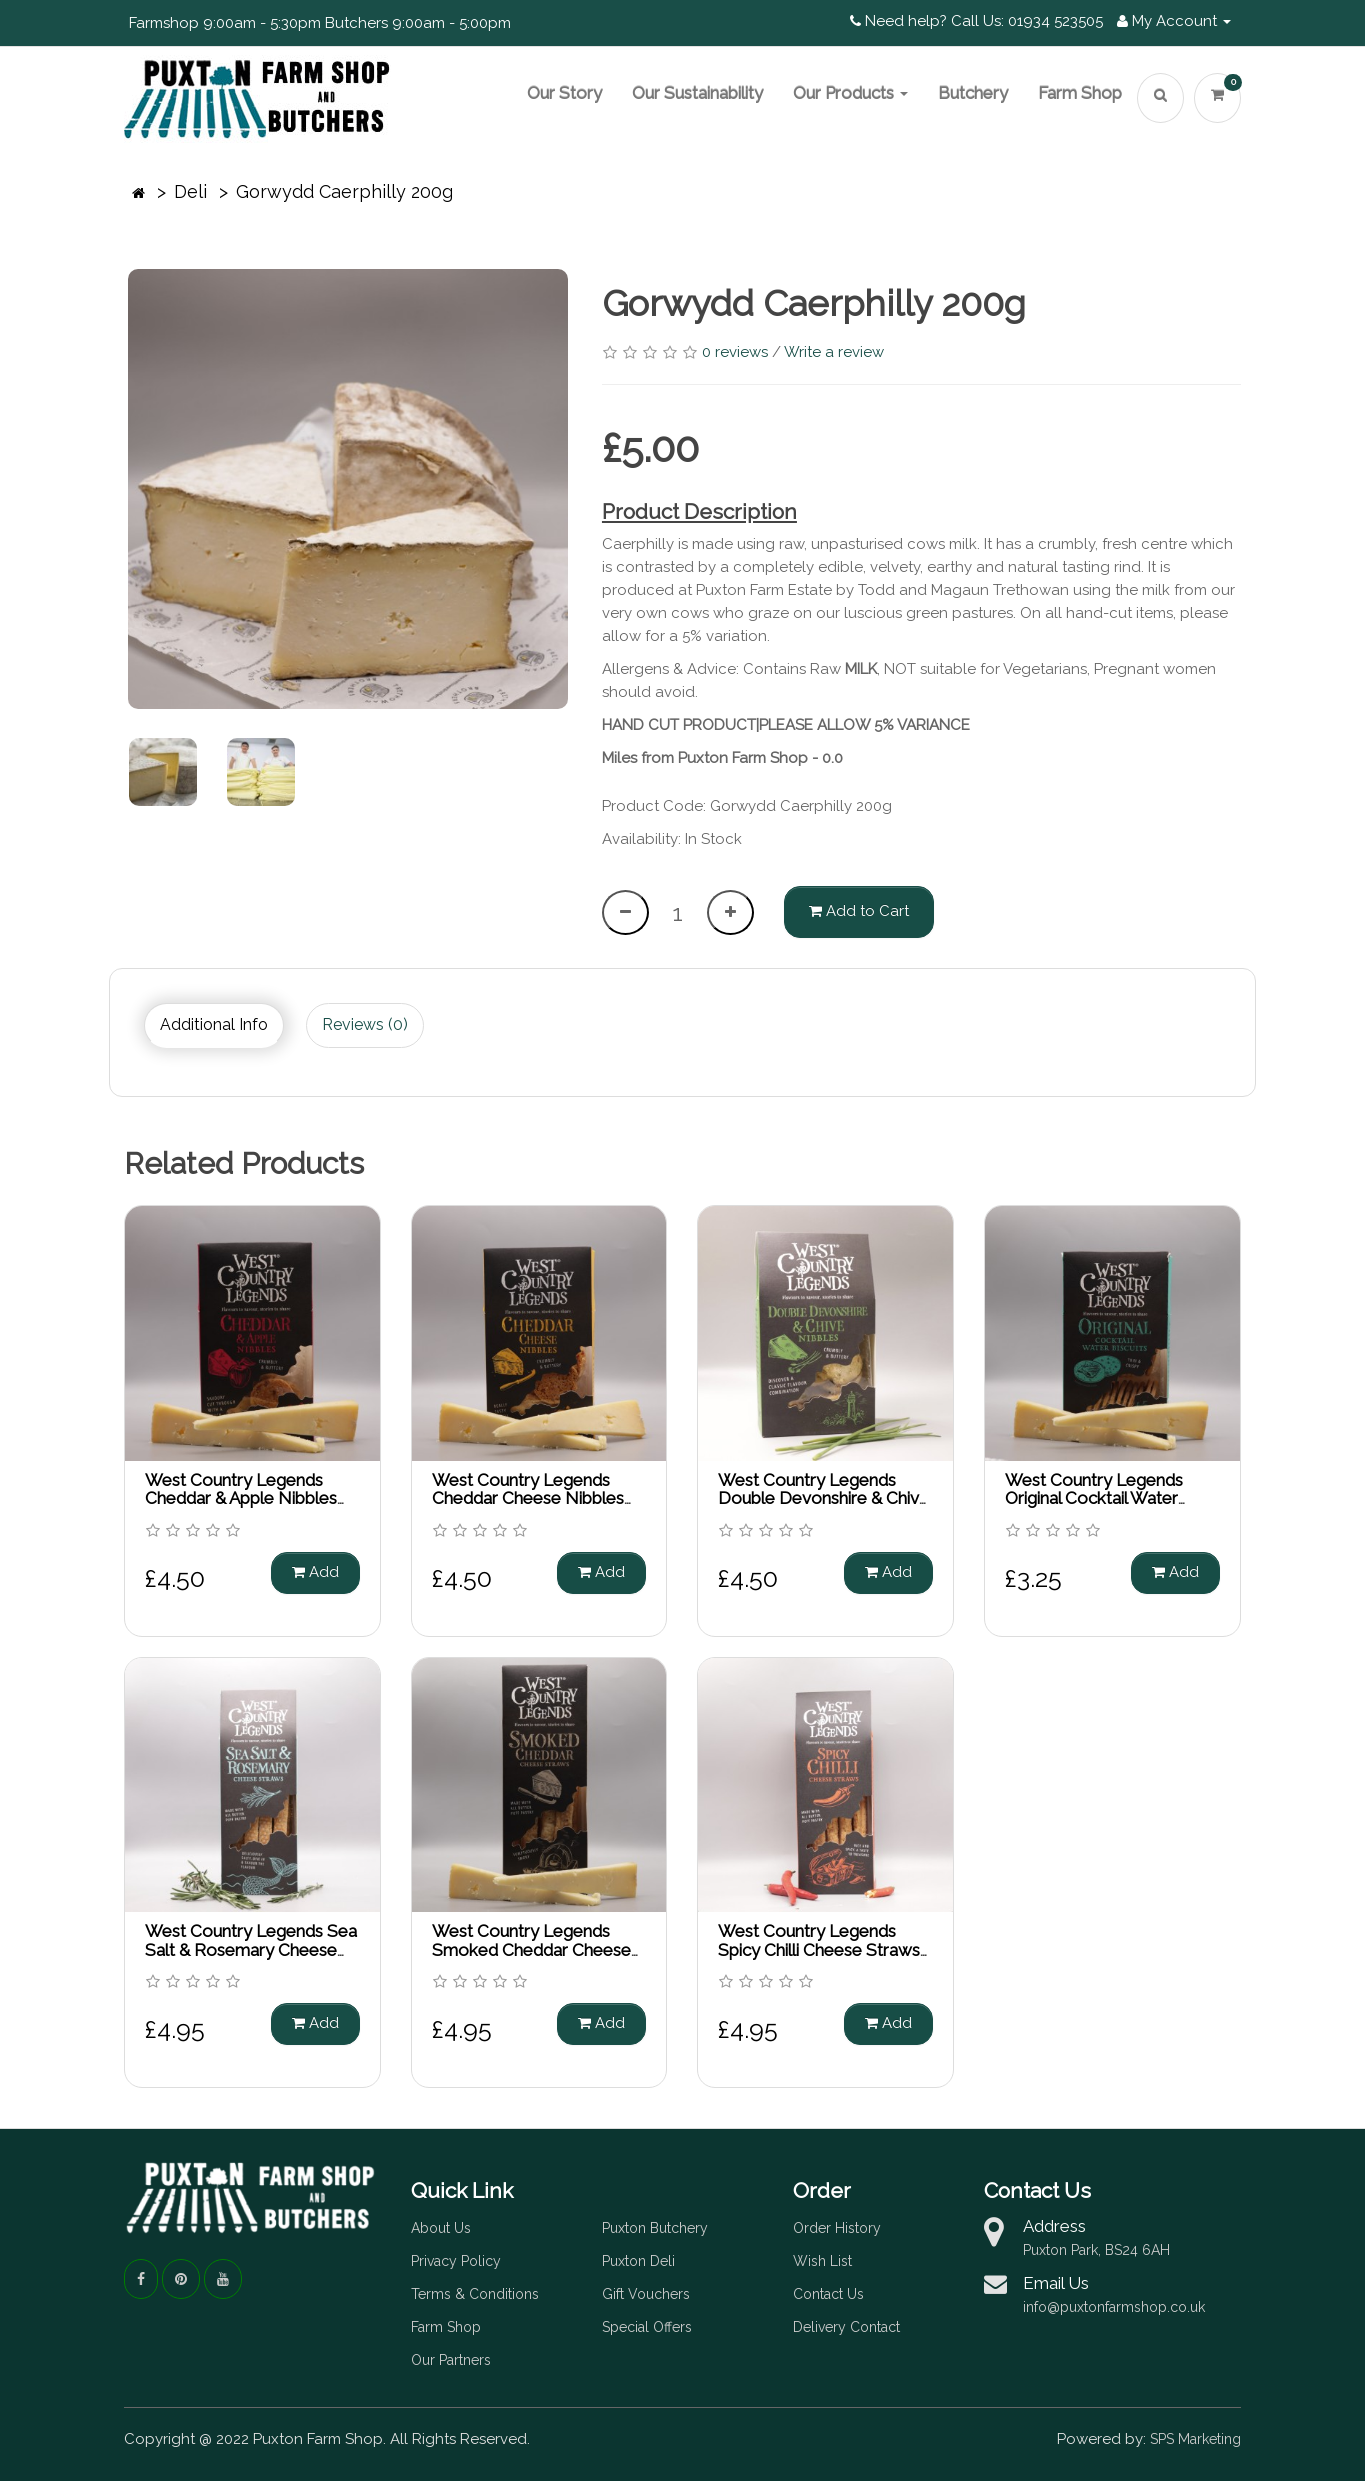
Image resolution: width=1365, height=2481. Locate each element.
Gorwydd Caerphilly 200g (344, 191)
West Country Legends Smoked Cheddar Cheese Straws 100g (531, 1949)
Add (315, 1572)
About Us (441, 2228)
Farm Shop (1080, 93)
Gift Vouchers (646, 2294)
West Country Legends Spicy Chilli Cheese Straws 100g (819, 1949)
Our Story (564, 93)
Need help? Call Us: (927, 21)
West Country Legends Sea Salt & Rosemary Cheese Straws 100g (251, 1949)
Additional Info (214, 1024)
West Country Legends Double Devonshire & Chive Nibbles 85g (823, 1498)
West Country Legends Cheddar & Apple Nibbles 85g (241, 1498)
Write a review (834, 352)
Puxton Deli (638, 2261)
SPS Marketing (1195, 2439)
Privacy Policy (456, 2261)
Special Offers (647, 2327)
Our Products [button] (850, 93)
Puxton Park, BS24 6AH (1096, 2250)
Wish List (822, 2261)
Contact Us (828, 2294)
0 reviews (735, 352)
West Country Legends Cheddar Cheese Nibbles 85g (528, 1498)
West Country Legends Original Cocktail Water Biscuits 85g (1094, 1498)
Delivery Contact (846, 2327)
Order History (837, 2228)
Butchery (973, 93)
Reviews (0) (365, 1024)
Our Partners (451, 2360)
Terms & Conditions (475, 2294)
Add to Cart (859, 911)
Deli (190, 191)
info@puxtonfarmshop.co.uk (1114, 2307)
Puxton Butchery (655, 2228)
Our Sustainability (697, 93)
